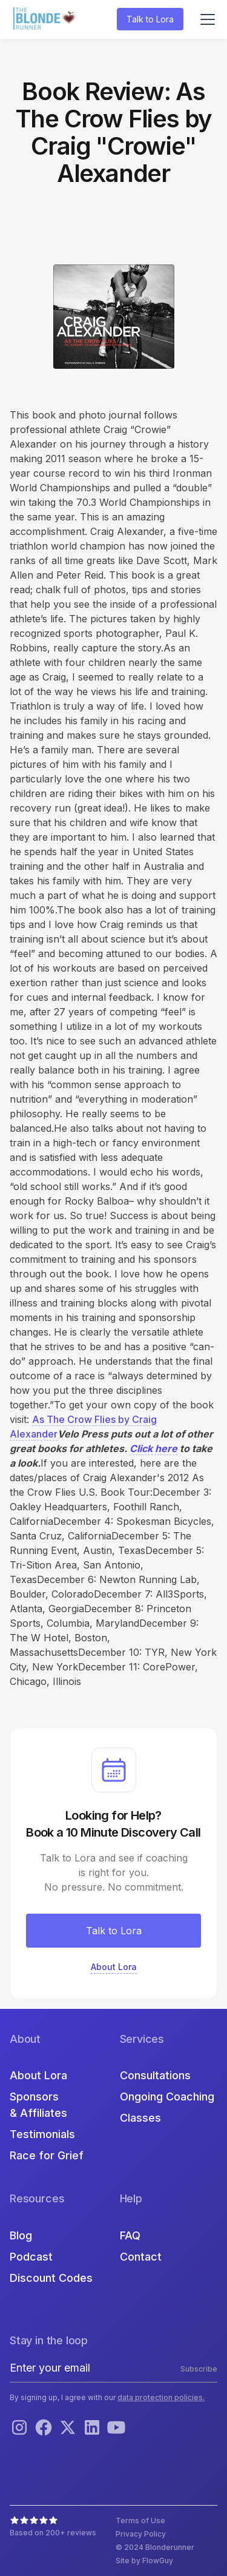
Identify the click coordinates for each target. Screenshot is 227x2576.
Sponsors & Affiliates (38, 2104)
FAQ (130, 2235)
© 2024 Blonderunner (155, 2547)
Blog (21, 2235)
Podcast (31, 2256)
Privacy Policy (141, 2533)
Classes (140, 2117)
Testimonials (42, 2134)
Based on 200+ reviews (53, 2532)
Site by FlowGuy (144, 2560)
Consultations (155, 2075)
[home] (46, 19)
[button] (205, 19)
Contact (141, 2256)
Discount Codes (51, 2278)
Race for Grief (47, 2155)
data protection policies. (161, 2397)
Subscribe (198, 2368)
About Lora (38, 2075)
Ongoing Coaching (167, 2096)
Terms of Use (140, 2520)
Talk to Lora (150, 19)
